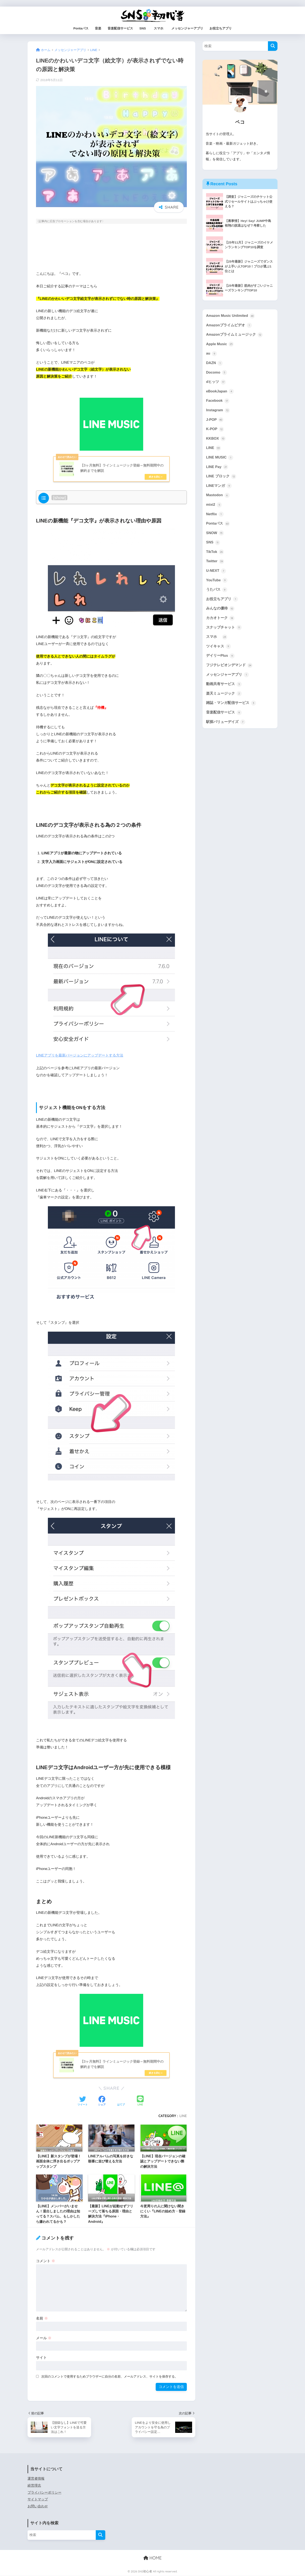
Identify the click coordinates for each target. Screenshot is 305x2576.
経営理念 (34, 2485)
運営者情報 (36, 2478)
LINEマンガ (219, 486)
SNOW (215, 533)
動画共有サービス (224, 685)
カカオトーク (220, 618)
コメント (45, 2261)
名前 (42, 2319)
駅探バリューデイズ (225, 723)
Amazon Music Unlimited (230, 316)
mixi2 (214, 505)
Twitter (215, 562)
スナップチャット (224, 628)
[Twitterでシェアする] (83, 2101)
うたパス (216, 590)
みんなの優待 (220, 609)
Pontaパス (81, 28)
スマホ (160, 28)
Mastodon (218, 495)
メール (43, 2338)
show (59, 497)
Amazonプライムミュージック (234, 334)
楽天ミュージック (224, 694)
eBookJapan (220, 391)
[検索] (272, 46)
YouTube (216, 580)
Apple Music (220, 344)
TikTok (215, 552)
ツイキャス (218, 647)
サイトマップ (38, 2499)
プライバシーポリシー (44, 2492)
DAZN (214, 363)
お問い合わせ (38, 2506)
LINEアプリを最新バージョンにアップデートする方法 (79, 1056)
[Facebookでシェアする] (102, 2101)
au (211, 353)
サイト (41, 2358)
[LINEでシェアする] (140, 2101)
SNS (142, 28)
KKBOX (216, 439)
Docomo (216, 372)
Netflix (215, 514)
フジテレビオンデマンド (229, 666)
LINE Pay (217, 467)
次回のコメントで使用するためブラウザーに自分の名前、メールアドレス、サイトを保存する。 (109, 2376)
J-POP (214, 419)
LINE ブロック (221, 476)
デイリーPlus (220, 656)
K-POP (215, 429)
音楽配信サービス (120, 28)
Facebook (217, 401)
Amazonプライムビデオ (229, 325)
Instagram (218, 410)
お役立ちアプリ (220, 28)
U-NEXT (216, 571)
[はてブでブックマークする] (121, 2101)
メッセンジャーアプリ (187, 28)
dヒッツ (216, 382)
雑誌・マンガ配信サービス (231, 703)
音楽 (98, 28)
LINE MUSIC (219, 457)
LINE (183, 2116)
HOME (152, 2558)
